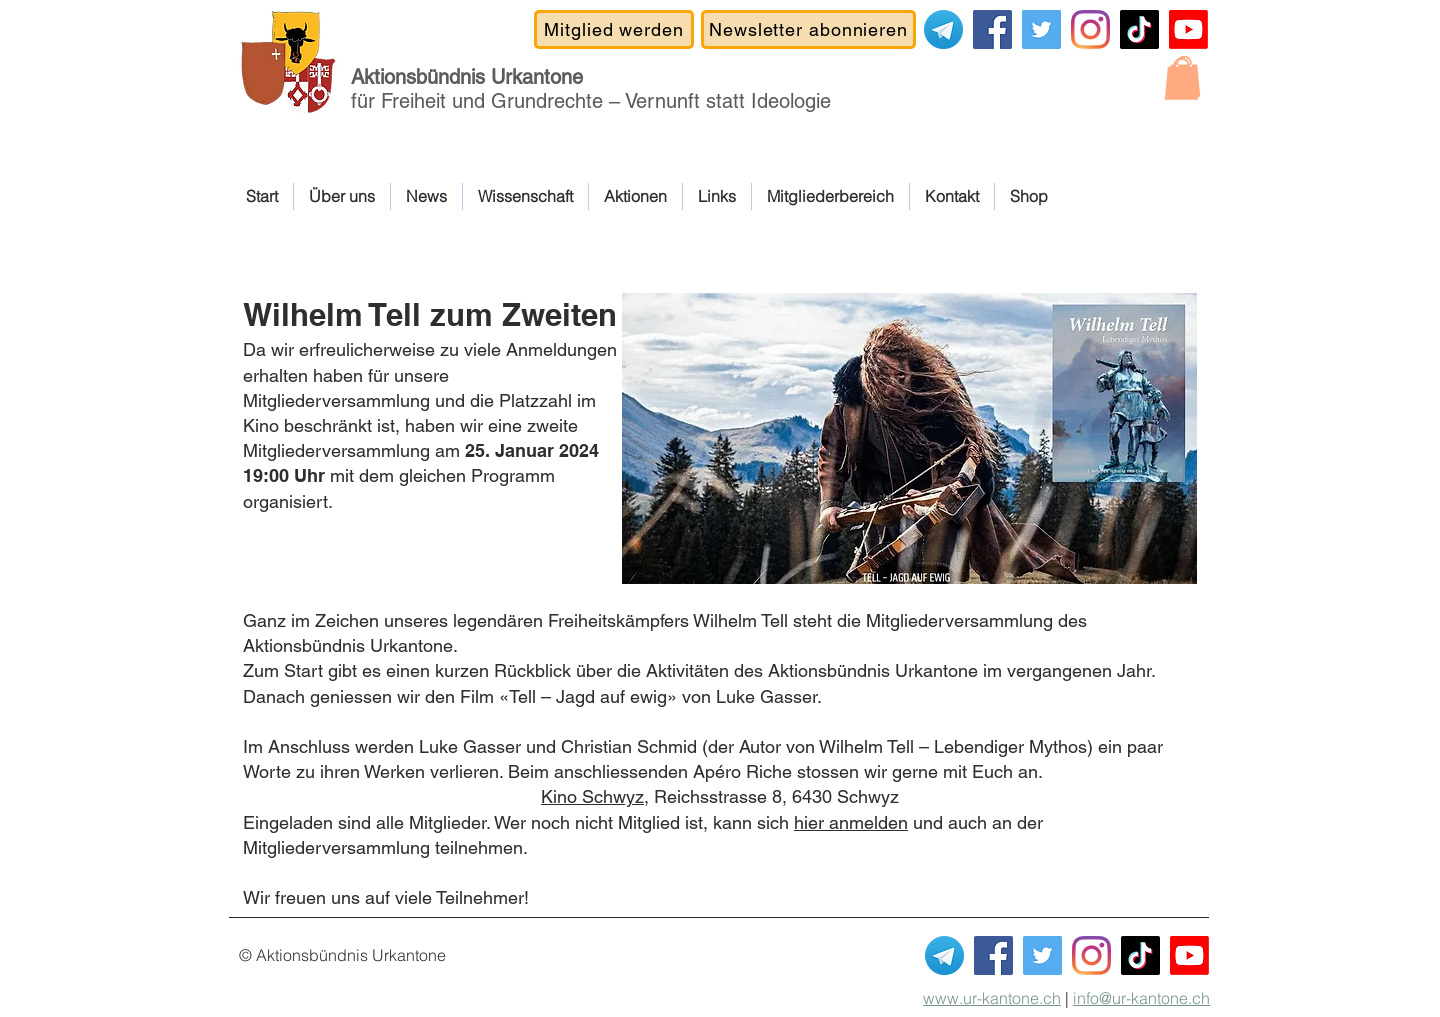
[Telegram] (943, 29)
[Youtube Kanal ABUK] (1189, 955)
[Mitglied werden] (614, 29)
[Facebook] (992, 29)
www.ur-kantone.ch (992, 998)
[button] (1181, 79)
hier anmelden (851, 822)
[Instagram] (1090, 29)
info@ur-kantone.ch (1141, 998)
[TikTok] (1139, 29)
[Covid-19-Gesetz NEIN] (1041, 29)
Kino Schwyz (592, 796)
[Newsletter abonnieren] (808, 29)
